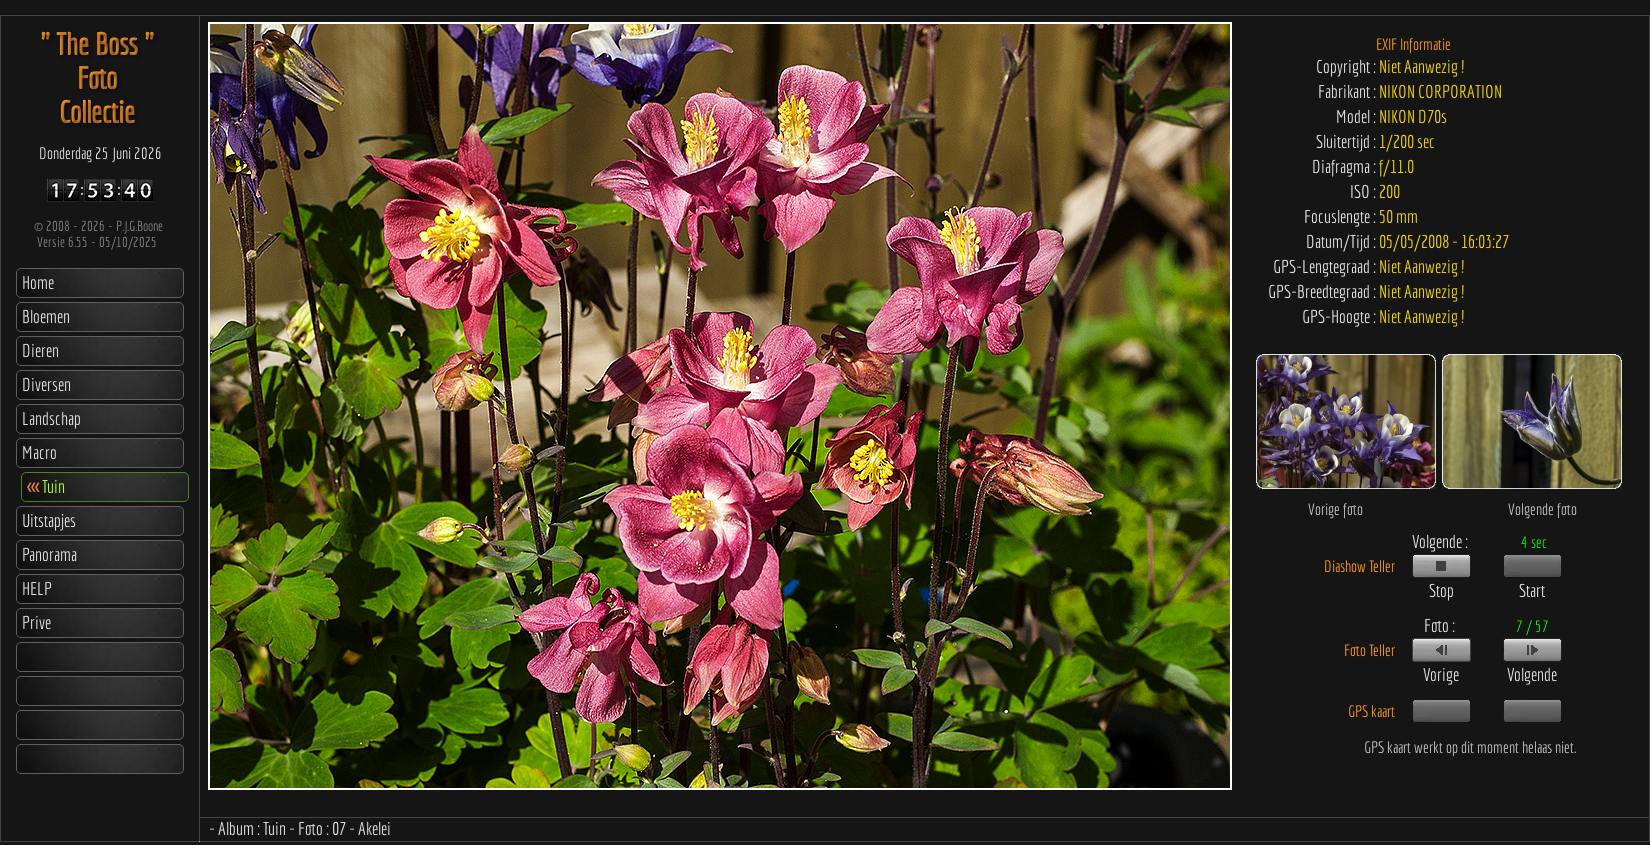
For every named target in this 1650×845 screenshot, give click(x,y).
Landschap (51, 418)
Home (38, 282)
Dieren (40, 350)
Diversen (46, 384)
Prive (36, 622)
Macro (39, 452)
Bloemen (46, 316)
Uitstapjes (49, 520)
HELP (37, 588)
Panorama (49, 554)
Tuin (46, 486)
